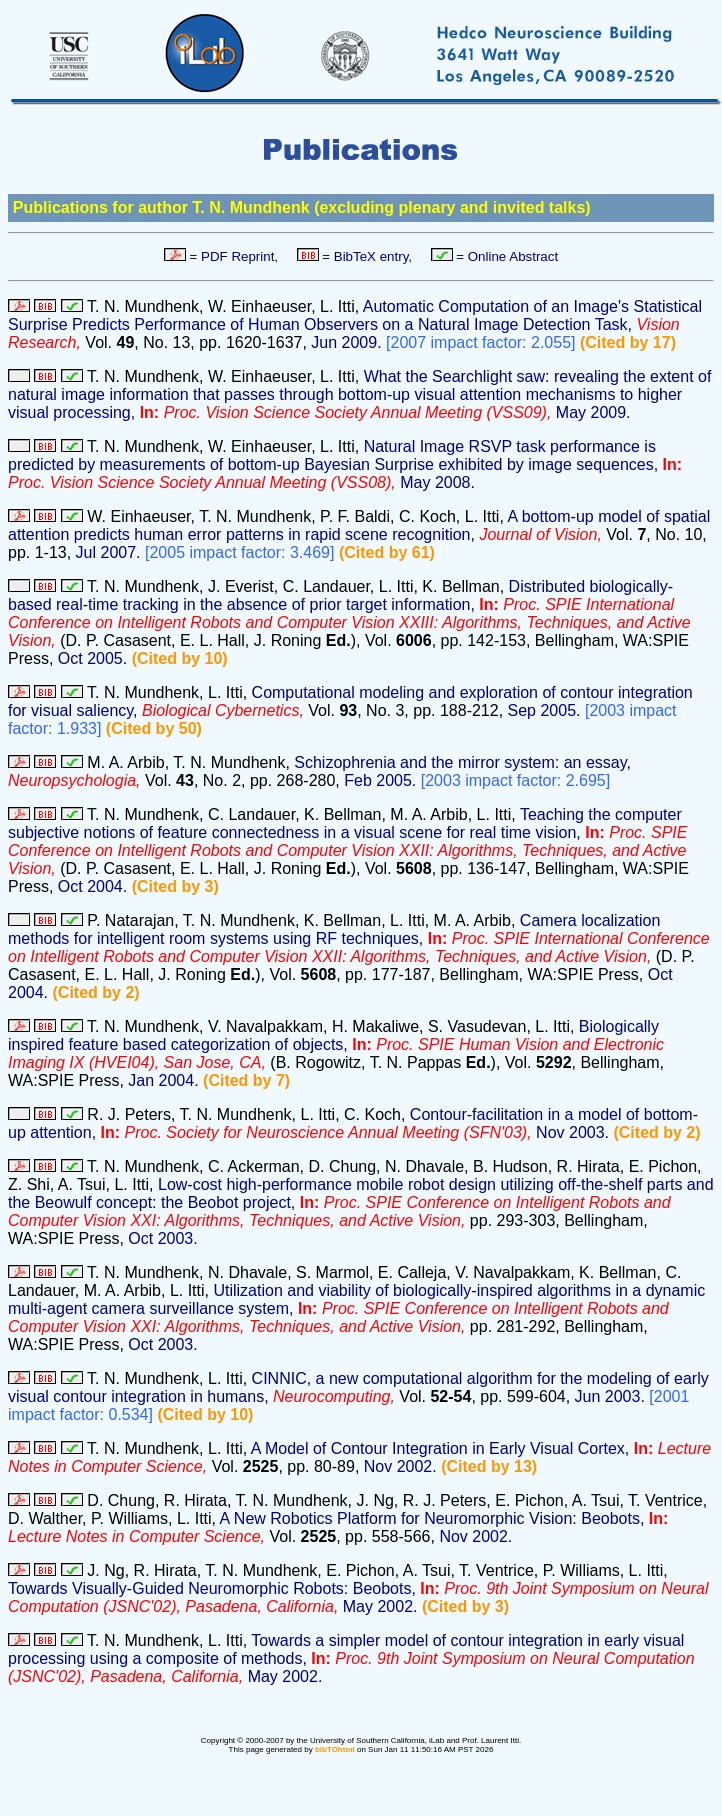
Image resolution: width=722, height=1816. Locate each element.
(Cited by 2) (96, 992)
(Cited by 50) (154, 728)
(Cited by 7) (246, 1080)
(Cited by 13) (489, 1466)
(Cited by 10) (180, 658)
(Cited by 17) (628, 342)
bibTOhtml (335, 1749)
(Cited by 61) (387, 552)
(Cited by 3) (175, 886)
